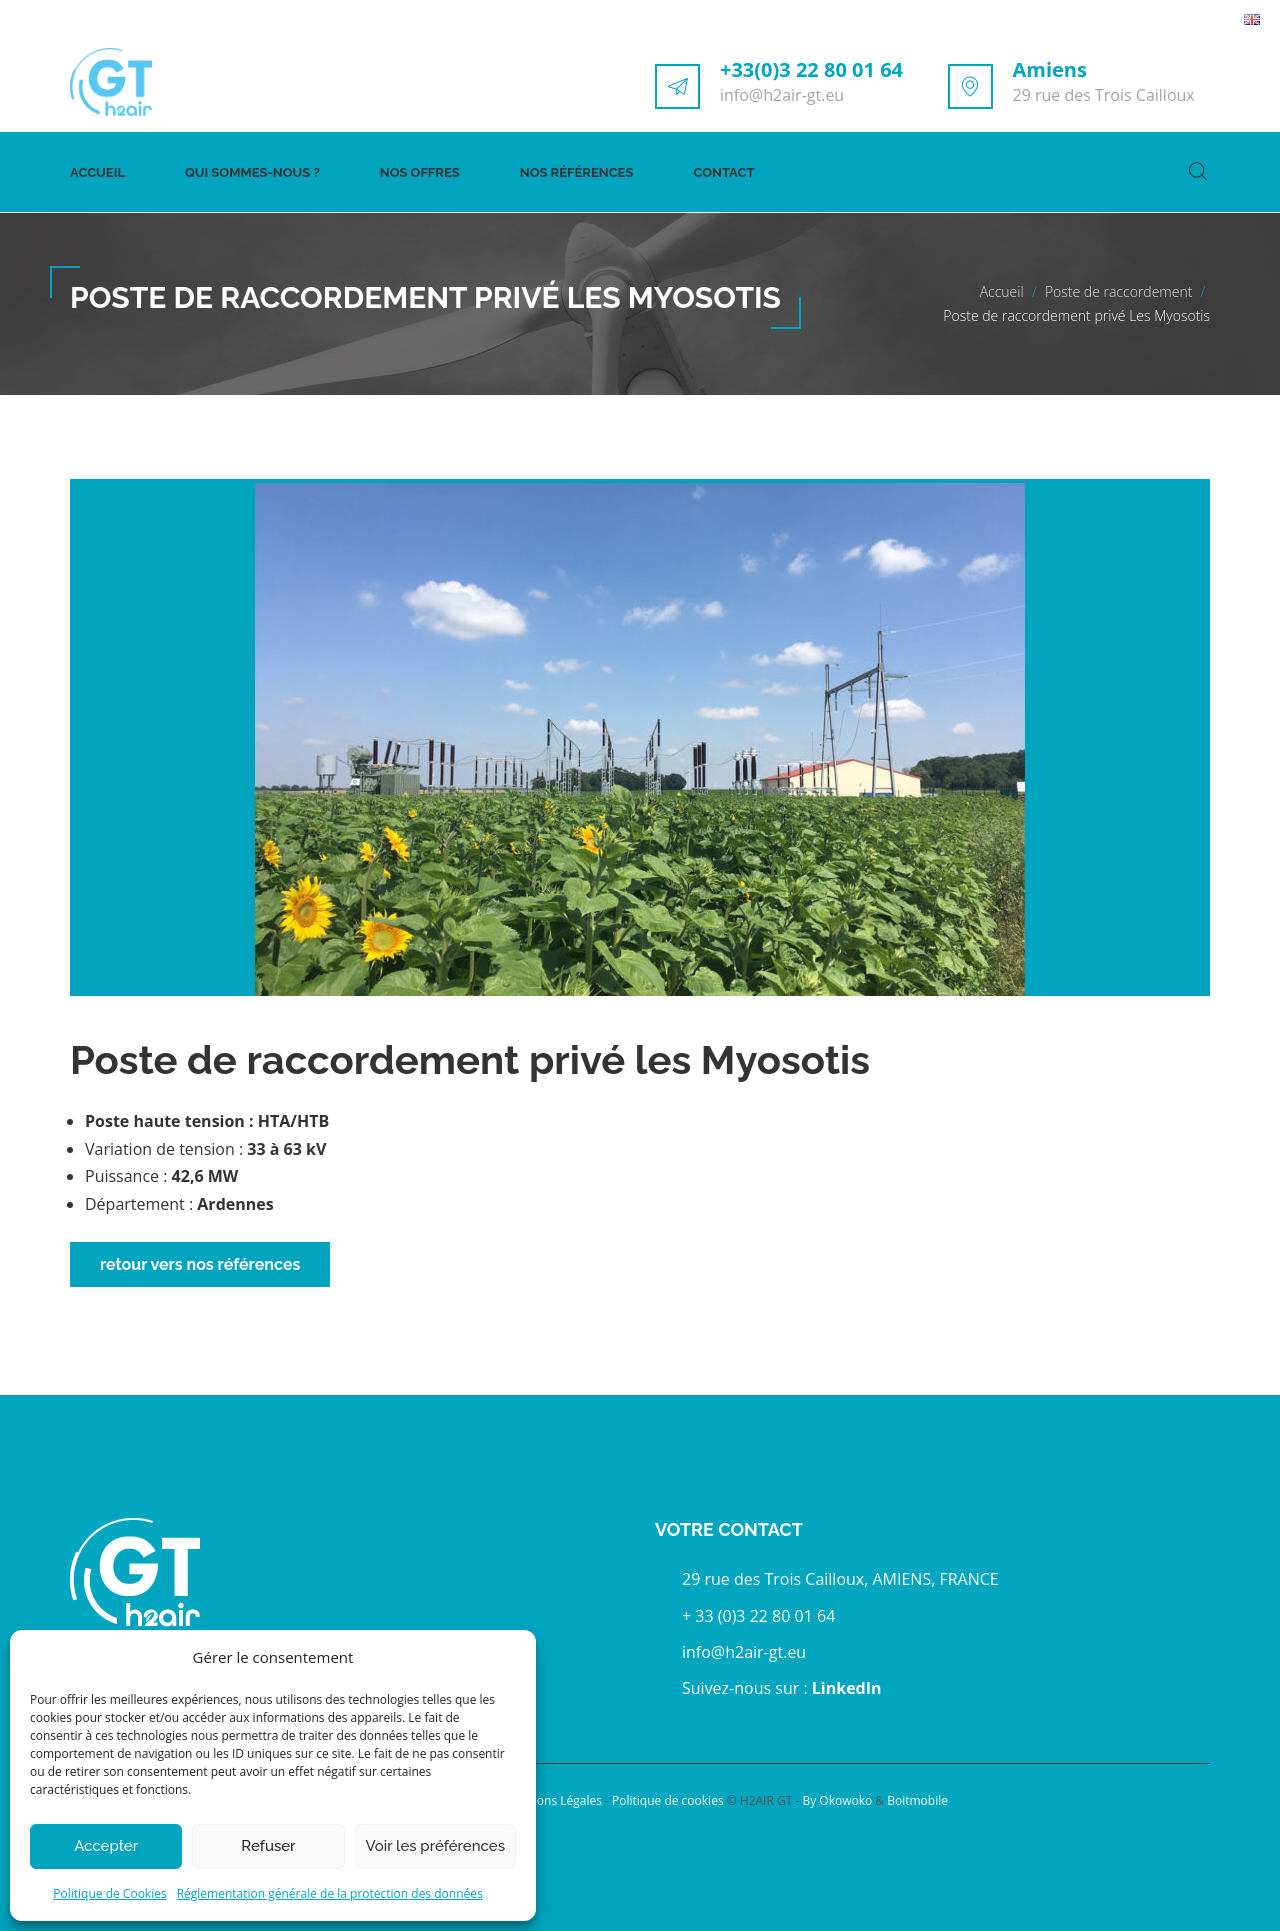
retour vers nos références (200, 1264)
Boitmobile (917, 1800)
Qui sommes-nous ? (252, 172)
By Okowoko (837, 1800)
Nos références (577, 172)
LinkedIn (847, 1688)
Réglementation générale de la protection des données (330, 1893)
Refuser (268, 1846)
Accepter (106, 1846)
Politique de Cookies (109, 1893)
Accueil (97, 172)
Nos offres (420, 172)
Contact (723, 172)
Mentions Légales (555, 1800)
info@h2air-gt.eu (782, 95)
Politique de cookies (669, 1800)
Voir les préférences (435, 1846)
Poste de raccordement (1118, 291)
